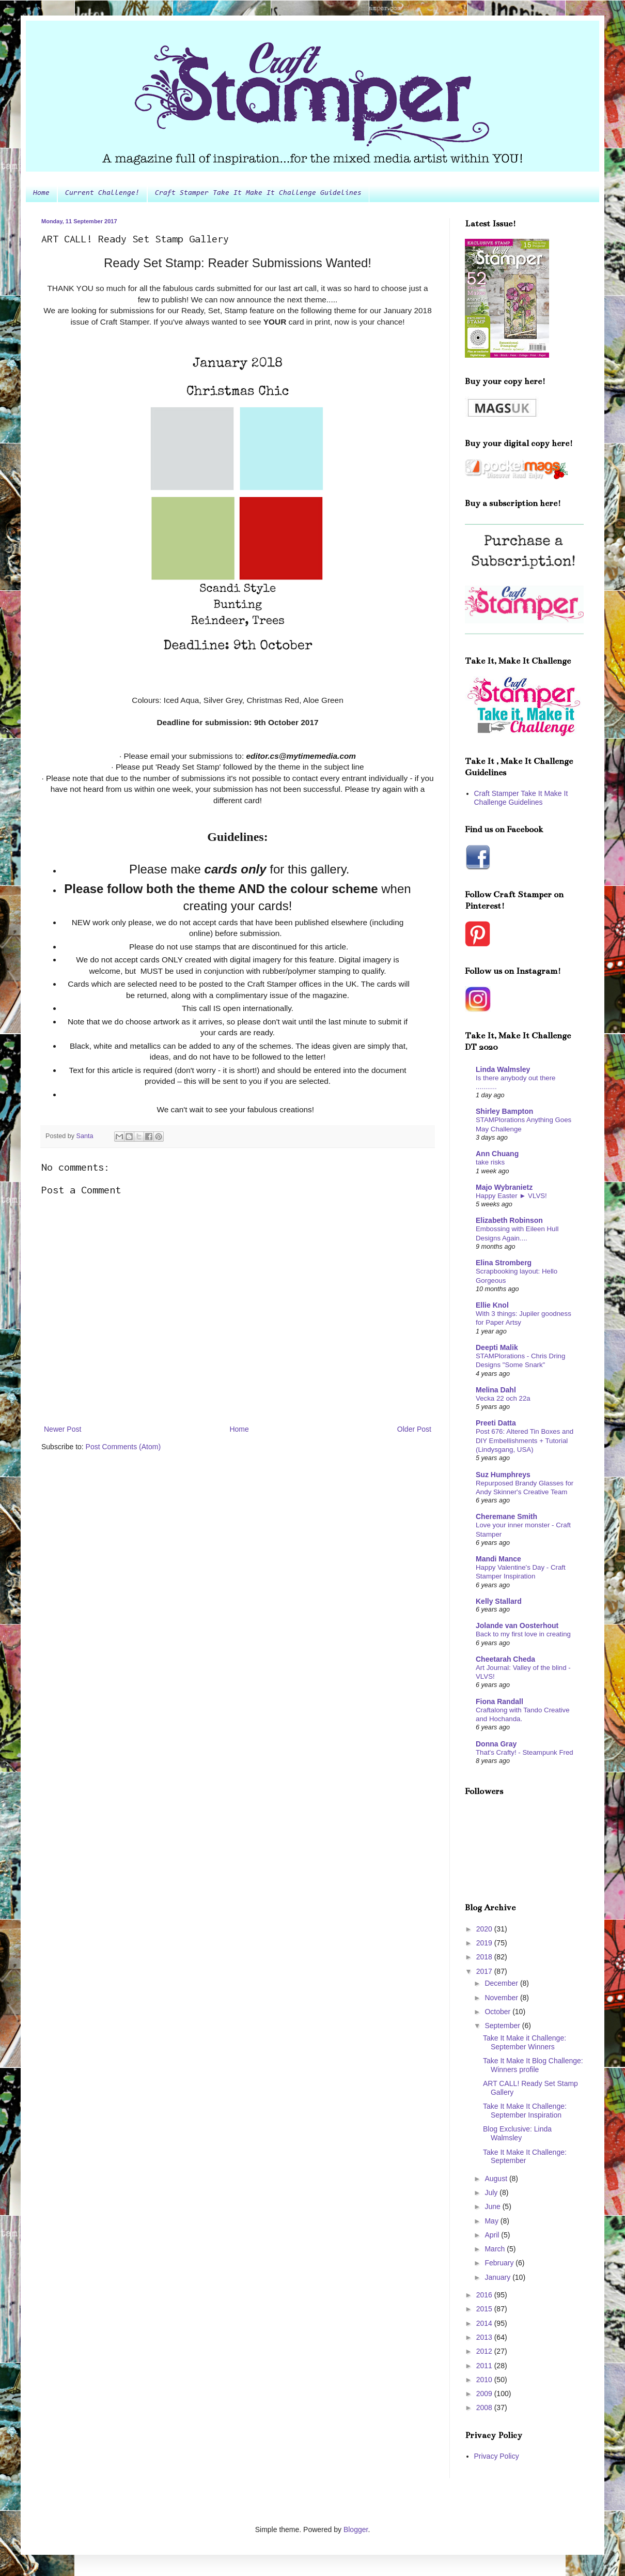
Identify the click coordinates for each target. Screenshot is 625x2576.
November (502, 1998)
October (498, 2011)
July (492, 2192)
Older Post (414, 1429)
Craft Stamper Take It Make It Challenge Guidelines (258, 193)
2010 (485, 2379)
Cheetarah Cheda (505, 1659)
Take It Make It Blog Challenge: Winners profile (533, 2065)
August (497, 2178)
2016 (485, 2295)
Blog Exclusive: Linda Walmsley (517, 2133)
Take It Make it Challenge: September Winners (524, 2042)
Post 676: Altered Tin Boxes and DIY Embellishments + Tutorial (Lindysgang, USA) (524, 1440)
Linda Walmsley (503, 1069)
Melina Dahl (496, 1390)
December (502, 1983)
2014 (485, 2323)
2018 (485, 1957)
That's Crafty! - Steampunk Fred (524, 1752)
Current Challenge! (102, 193)
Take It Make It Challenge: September (525, 2156)
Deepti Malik (497, 1347)
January (498, 2277)
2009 (485, 2393)
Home (41, 193)
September (503, 2025)
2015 (485, 2309)
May (492, 2221)
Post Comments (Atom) (123, 1447)
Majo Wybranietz (504, 1187)
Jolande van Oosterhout (517, 1625)
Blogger (355, 2529)
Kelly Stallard (499, 1601)
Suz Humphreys (503, 1474)
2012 (485, 2351)
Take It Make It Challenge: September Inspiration (525, 2110)
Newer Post (62, 1429)
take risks (490, 1162)
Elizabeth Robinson (509, 1220)
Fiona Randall (499, 1701)
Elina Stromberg (504, 1263)
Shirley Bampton (504, 1111)
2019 (485, 1943)
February (500, 2263)
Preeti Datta (496, 1423)
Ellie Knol (492, 1305)
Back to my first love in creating (523, 1634)
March (496, 2249)
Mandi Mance (498, 1559)
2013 (485, 2337)
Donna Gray (496, 1744)
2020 (485, 1929)
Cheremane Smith (506, 1516)
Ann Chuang (497, 1153)
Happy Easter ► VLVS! (511, 1196)
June (493, 2206)
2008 (485, 2407)
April (493, 2235)
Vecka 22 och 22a (503, 1398)
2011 (485, 2366)
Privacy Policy (496, 2456)
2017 (485, 1971)
